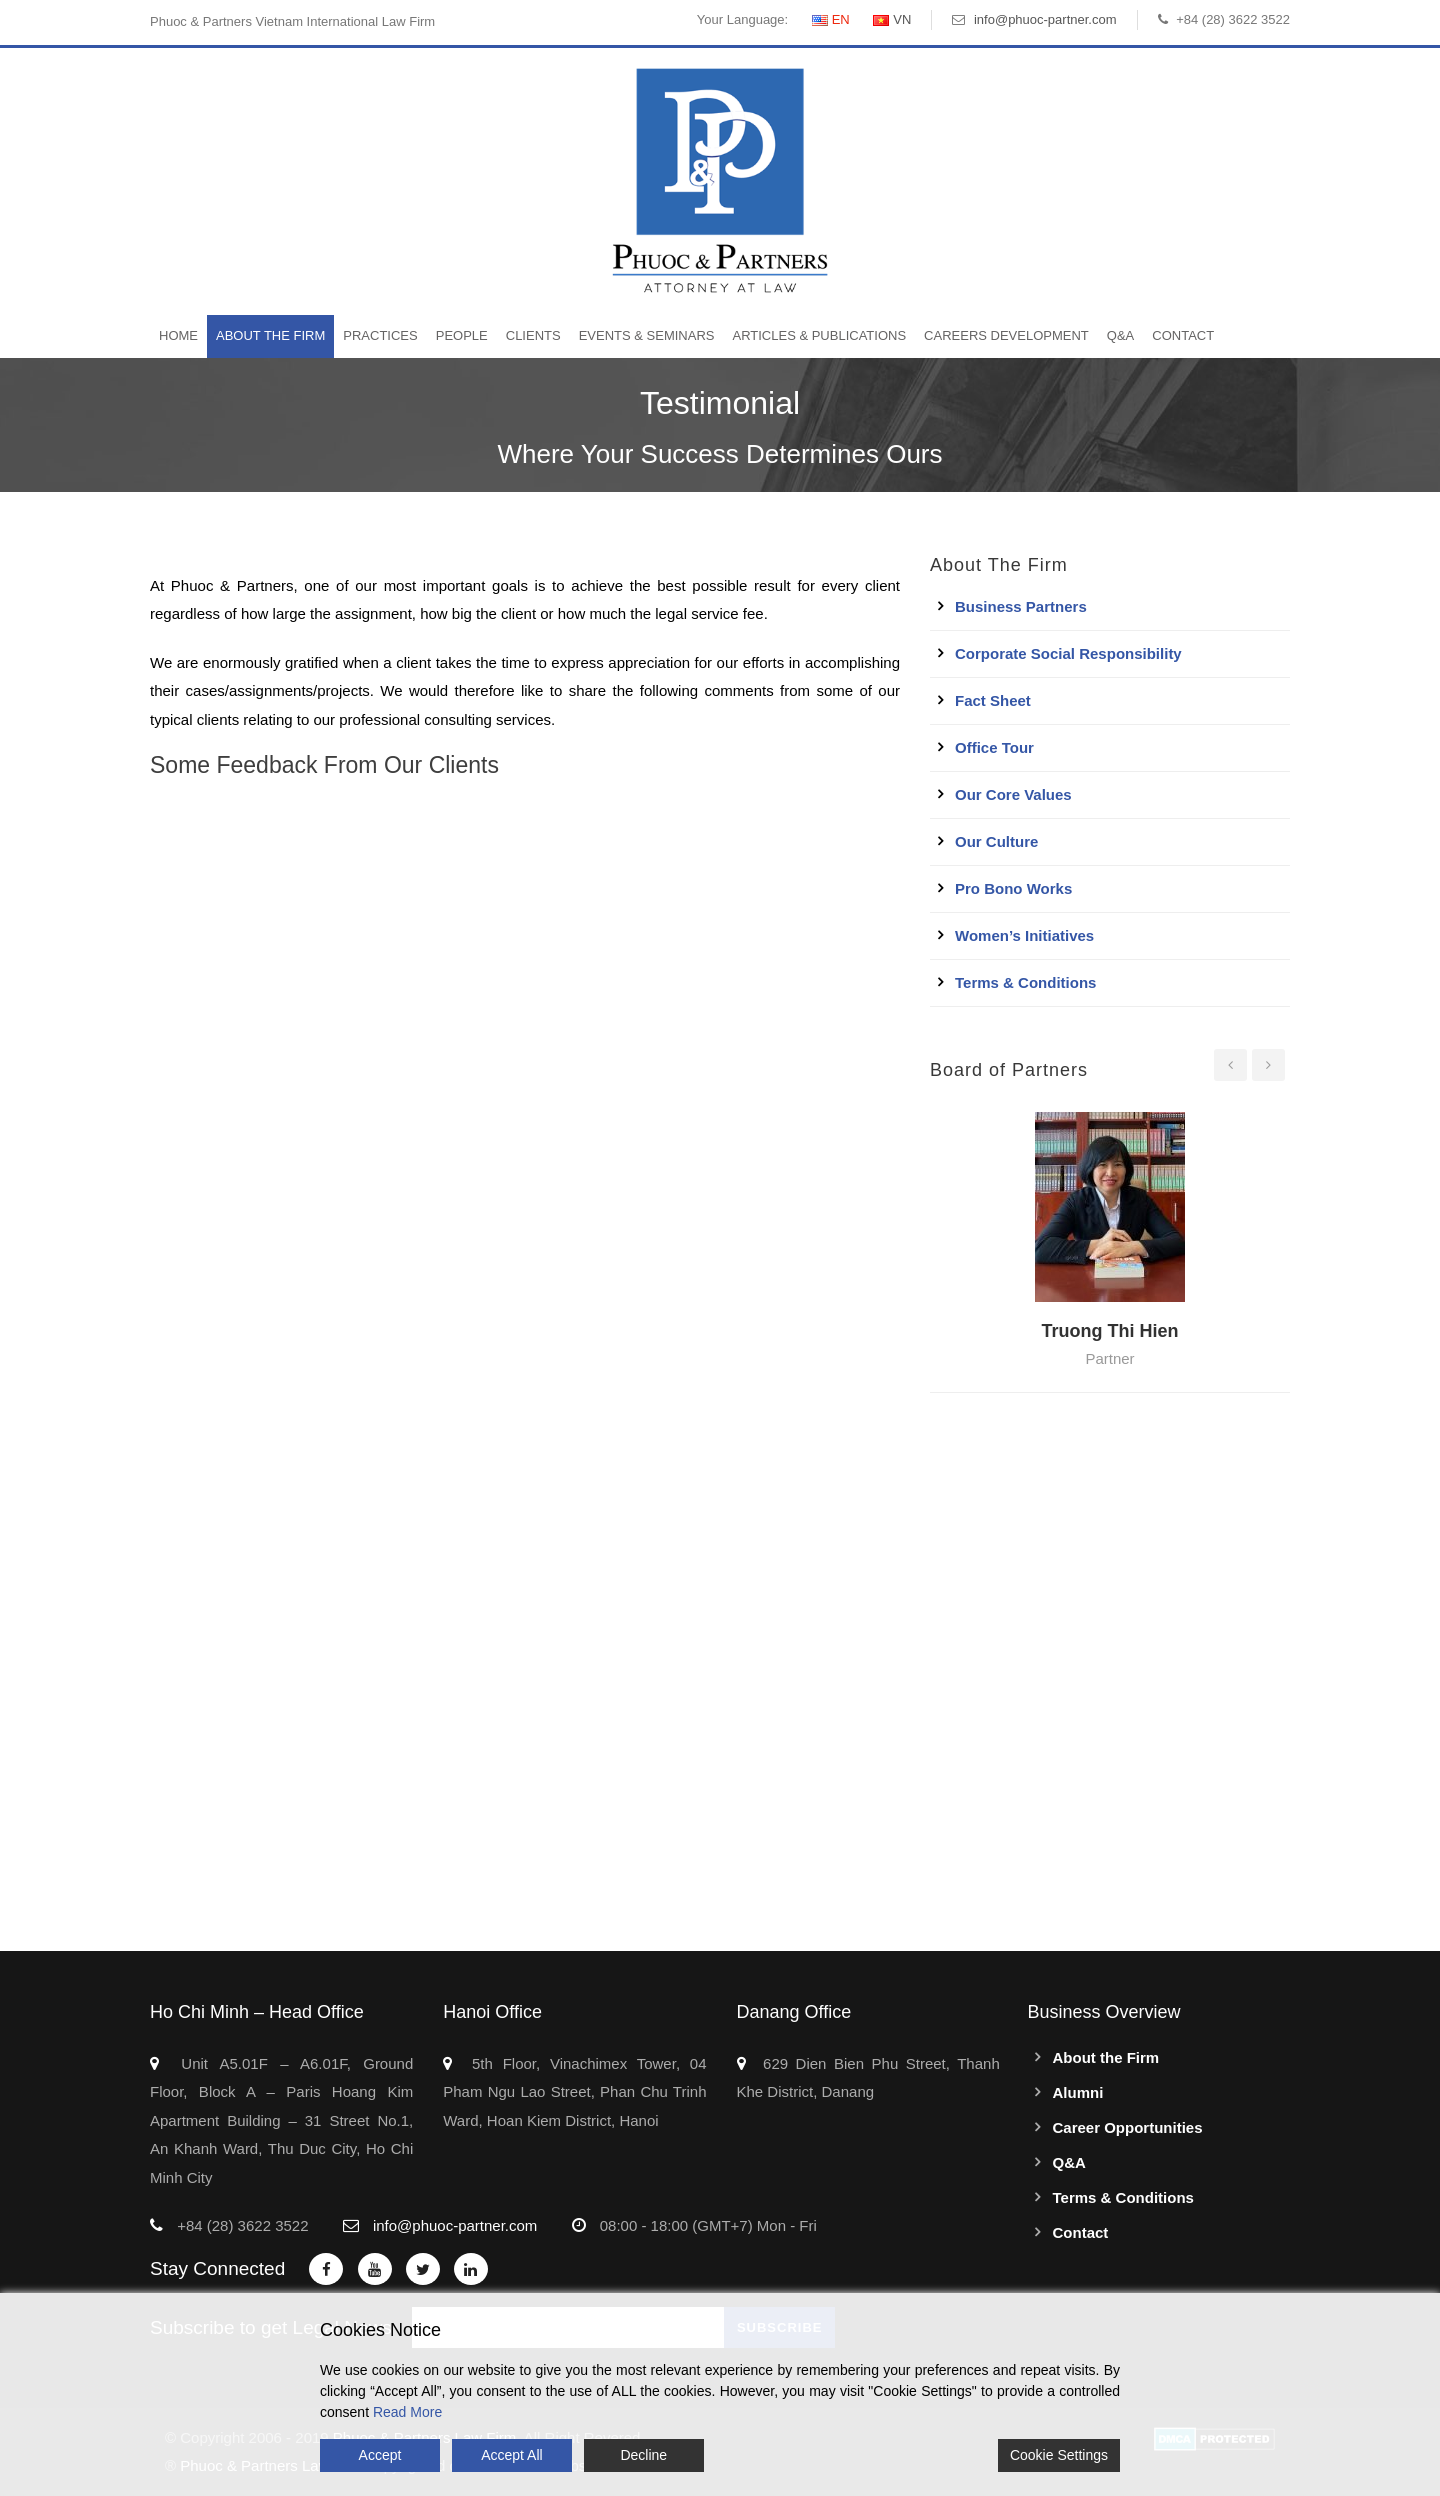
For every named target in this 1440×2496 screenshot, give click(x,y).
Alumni (1078, 2092)
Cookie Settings (1059, 2455)
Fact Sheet (993, 700)
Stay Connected (217, 2268)
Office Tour (994, 747)
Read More (407, 2412)
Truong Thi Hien (1109, 1331)
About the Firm (270, 335)
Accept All (511, 2455)
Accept (380, 2455)
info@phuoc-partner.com (1045, 19)
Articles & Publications (819, 335)
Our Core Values (1013, 794)
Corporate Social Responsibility (1068, 653)
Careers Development (1006, 335)
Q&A (1120, 335)
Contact (1183, 335)
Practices (380, 335)
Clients (533, 335)
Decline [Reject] (643, 2455)
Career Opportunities (1128, 2127)
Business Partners (1021, 606)
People (462, 335)
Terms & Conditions (1025, 982)
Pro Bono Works (1013, 888)
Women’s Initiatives (1024, 935)
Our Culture (996, 841)
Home (178, 335)
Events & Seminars (647, 335)
